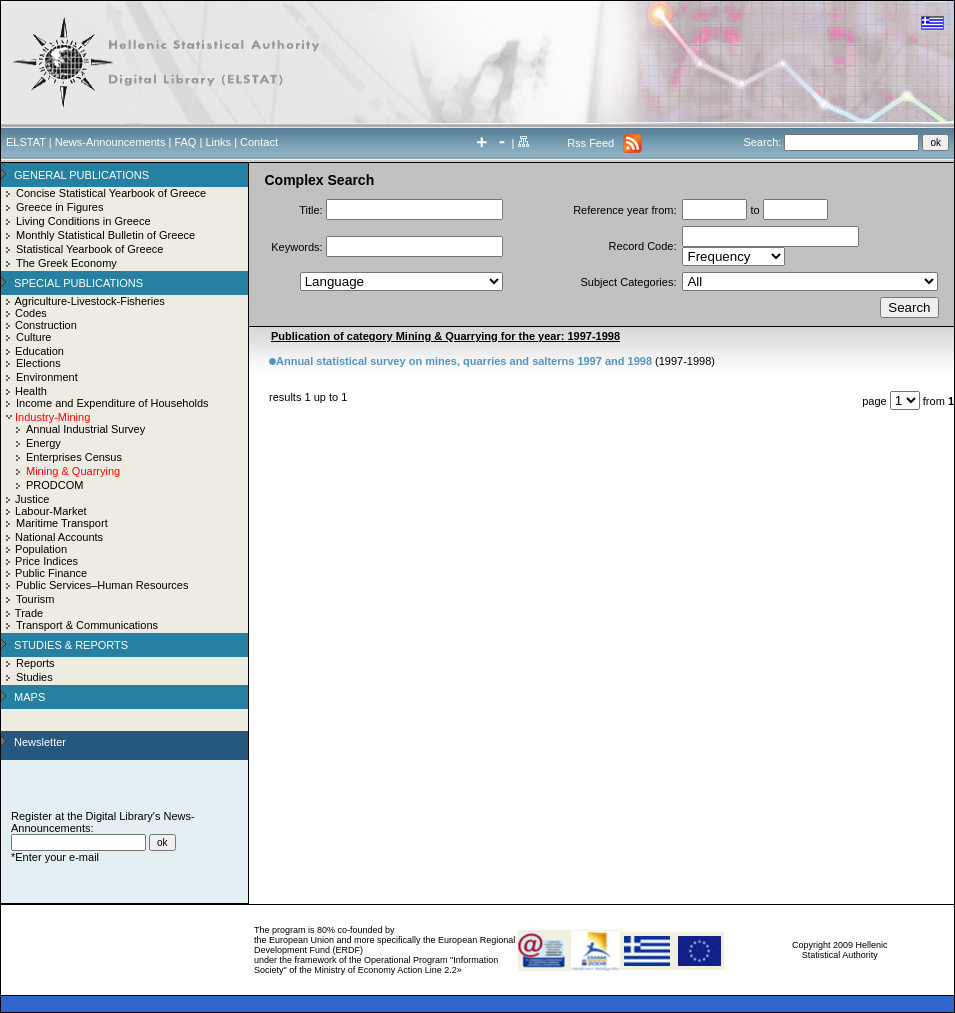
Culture (33, 337)
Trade (29, 613)
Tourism (35, 599)
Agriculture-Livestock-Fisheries (89, 301)
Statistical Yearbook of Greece (89, 249)
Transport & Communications (87, 625)
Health (31, 391)
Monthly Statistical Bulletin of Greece (105, 235)
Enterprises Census (74, 457)
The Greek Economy (66, 263)
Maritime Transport (62, 523)
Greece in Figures (59, 207)
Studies (34, 677)
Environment (47, 377)
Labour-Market (51, 511)
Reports (35, 663)
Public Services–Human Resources (102, 585)
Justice (32, 499)
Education (39, 351)
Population (41, 549)
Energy (43, 443)
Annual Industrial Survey (85, 429)
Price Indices (46, 561)
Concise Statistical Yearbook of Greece (111, 193)
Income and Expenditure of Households (112, 403)
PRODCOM (54, 485)
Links (218, 142)
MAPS (29, 697)
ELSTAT (26, 142)
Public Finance (51, 573)
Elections (38, 363)
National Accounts (59, 537)
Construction (46, 325)
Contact (259, 142)
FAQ (185, 142)
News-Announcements (110, 142)
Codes (31, 313)
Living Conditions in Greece (83, 221)
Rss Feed (590, 143)
